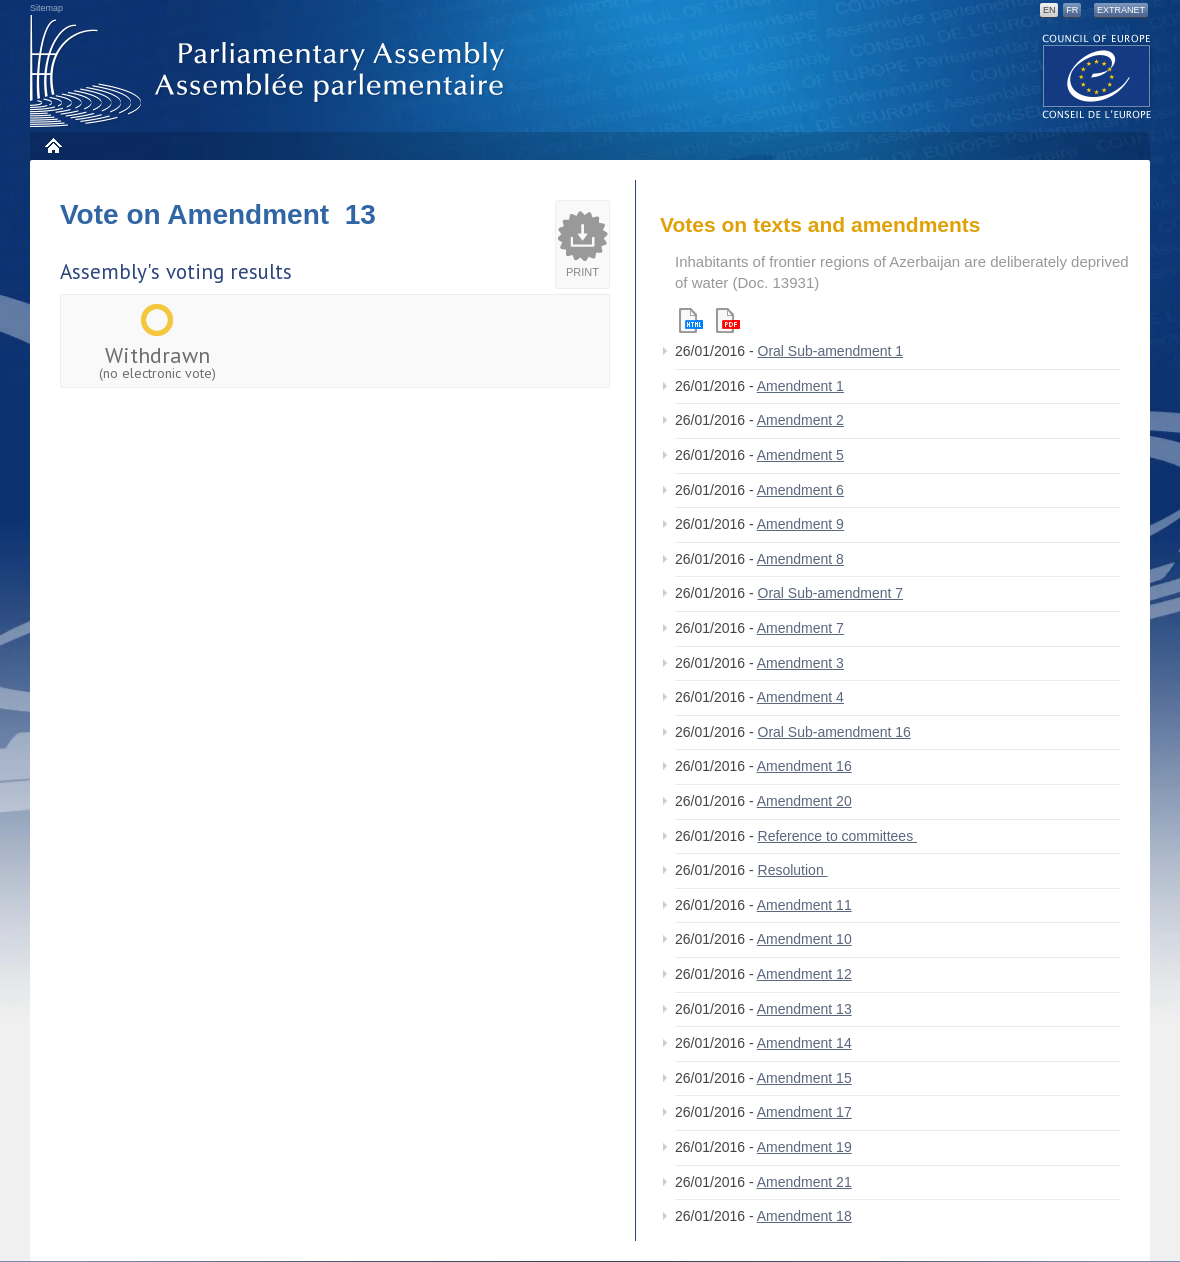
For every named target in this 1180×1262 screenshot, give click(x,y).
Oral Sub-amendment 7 (831, 593)
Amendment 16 (804, 766)
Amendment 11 (804, 905)
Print (582, 272)
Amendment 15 (804, 1078)
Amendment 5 (800, 455)
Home (52, 145)
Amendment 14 (804, 1043)
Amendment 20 (804, 801)
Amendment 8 (800, 559)
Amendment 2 (800, 420)
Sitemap (46, 8)
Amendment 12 (804, 974)
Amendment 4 (800, 697)
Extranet (1121, 10)
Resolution (793, 870)
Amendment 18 (804, 1216)
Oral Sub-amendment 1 (831, 351)
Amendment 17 (804, 1112)
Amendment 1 (800, 386)
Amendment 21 (804, 1182)
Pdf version (728, 320)
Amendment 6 (800, 490)
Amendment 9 (800, 524)
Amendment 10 (804, 939)
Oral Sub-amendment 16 (834, 732)
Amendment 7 (800, 628)
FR (1072, 10)
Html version (691, 320)
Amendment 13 (804, 1009)
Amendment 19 (804, 1147)
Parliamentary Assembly (271, 71)
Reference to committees (838, 836)
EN (1049, 10)
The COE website (1097, 75)
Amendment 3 (800, 663)
